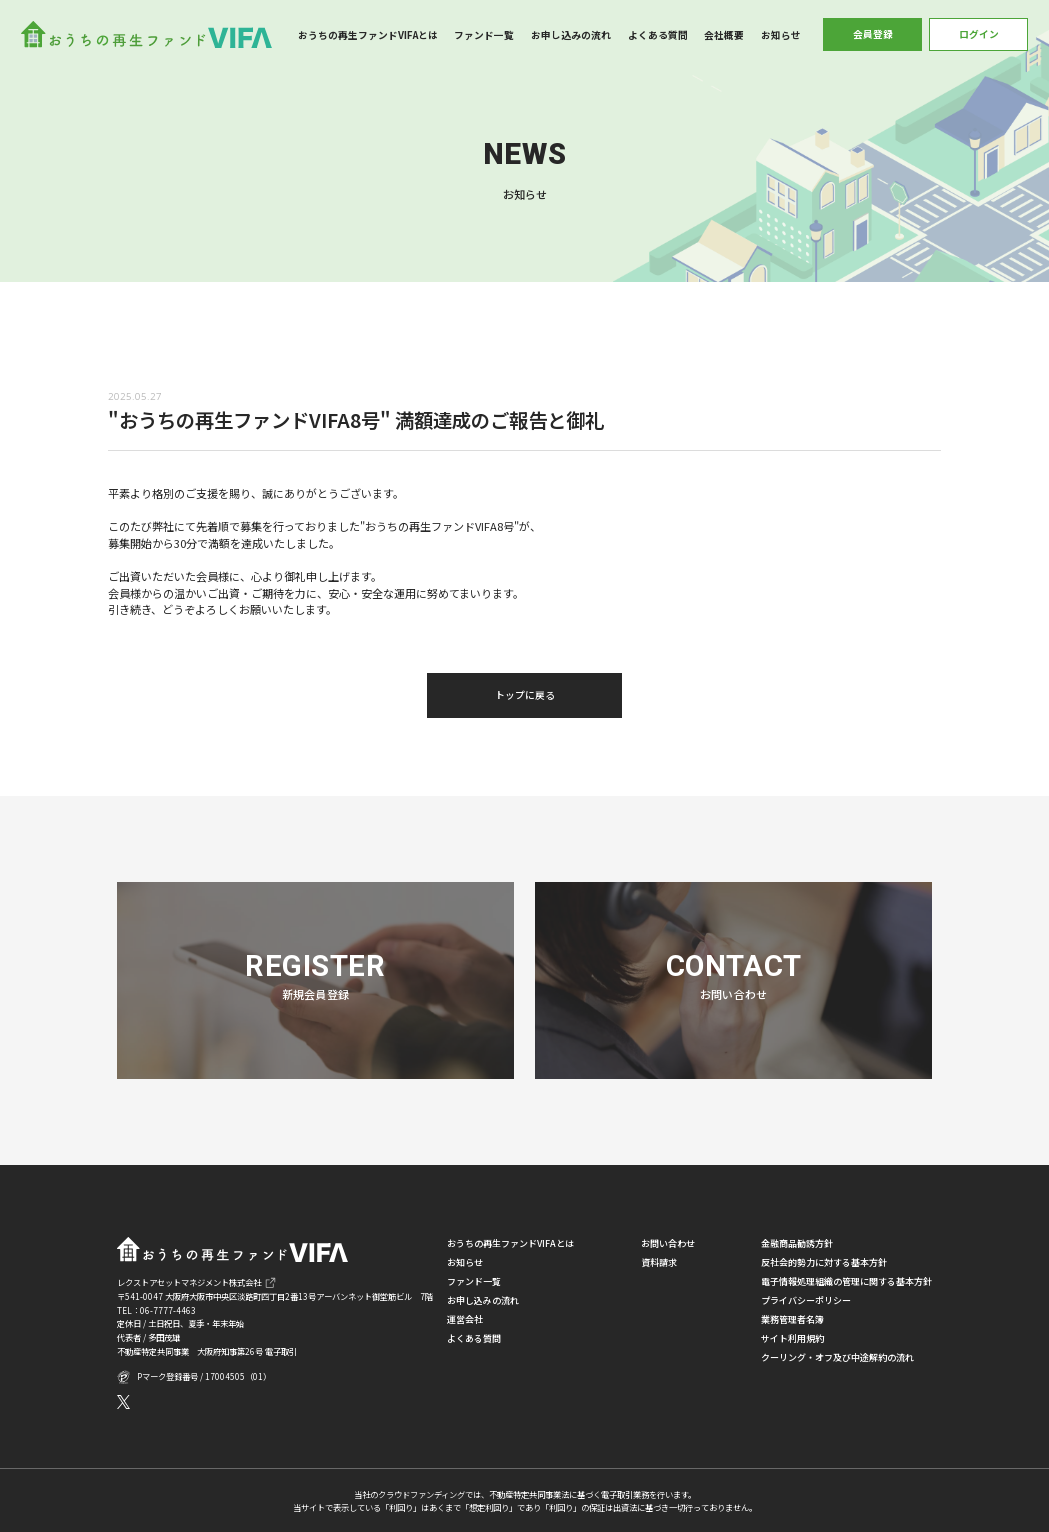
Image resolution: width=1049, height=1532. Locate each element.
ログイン (979, 34)
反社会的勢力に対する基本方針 (824, 1262)
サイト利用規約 (792, 1338)
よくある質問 (658, 35)
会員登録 (873, 34)
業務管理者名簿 (792, 1319)
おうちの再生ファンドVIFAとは (368, 35)
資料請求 (659, 1262)
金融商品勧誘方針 (797, 1243)
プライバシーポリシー (806, 1300)
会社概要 (724, 35)
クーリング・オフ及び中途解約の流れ (837, 1357)
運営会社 (465, 1319)
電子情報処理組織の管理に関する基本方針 (846, 1281)
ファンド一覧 (484, 35)
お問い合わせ (668, 1243)
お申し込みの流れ (571, 35)
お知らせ (781, 35)
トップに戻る (525, 695)
